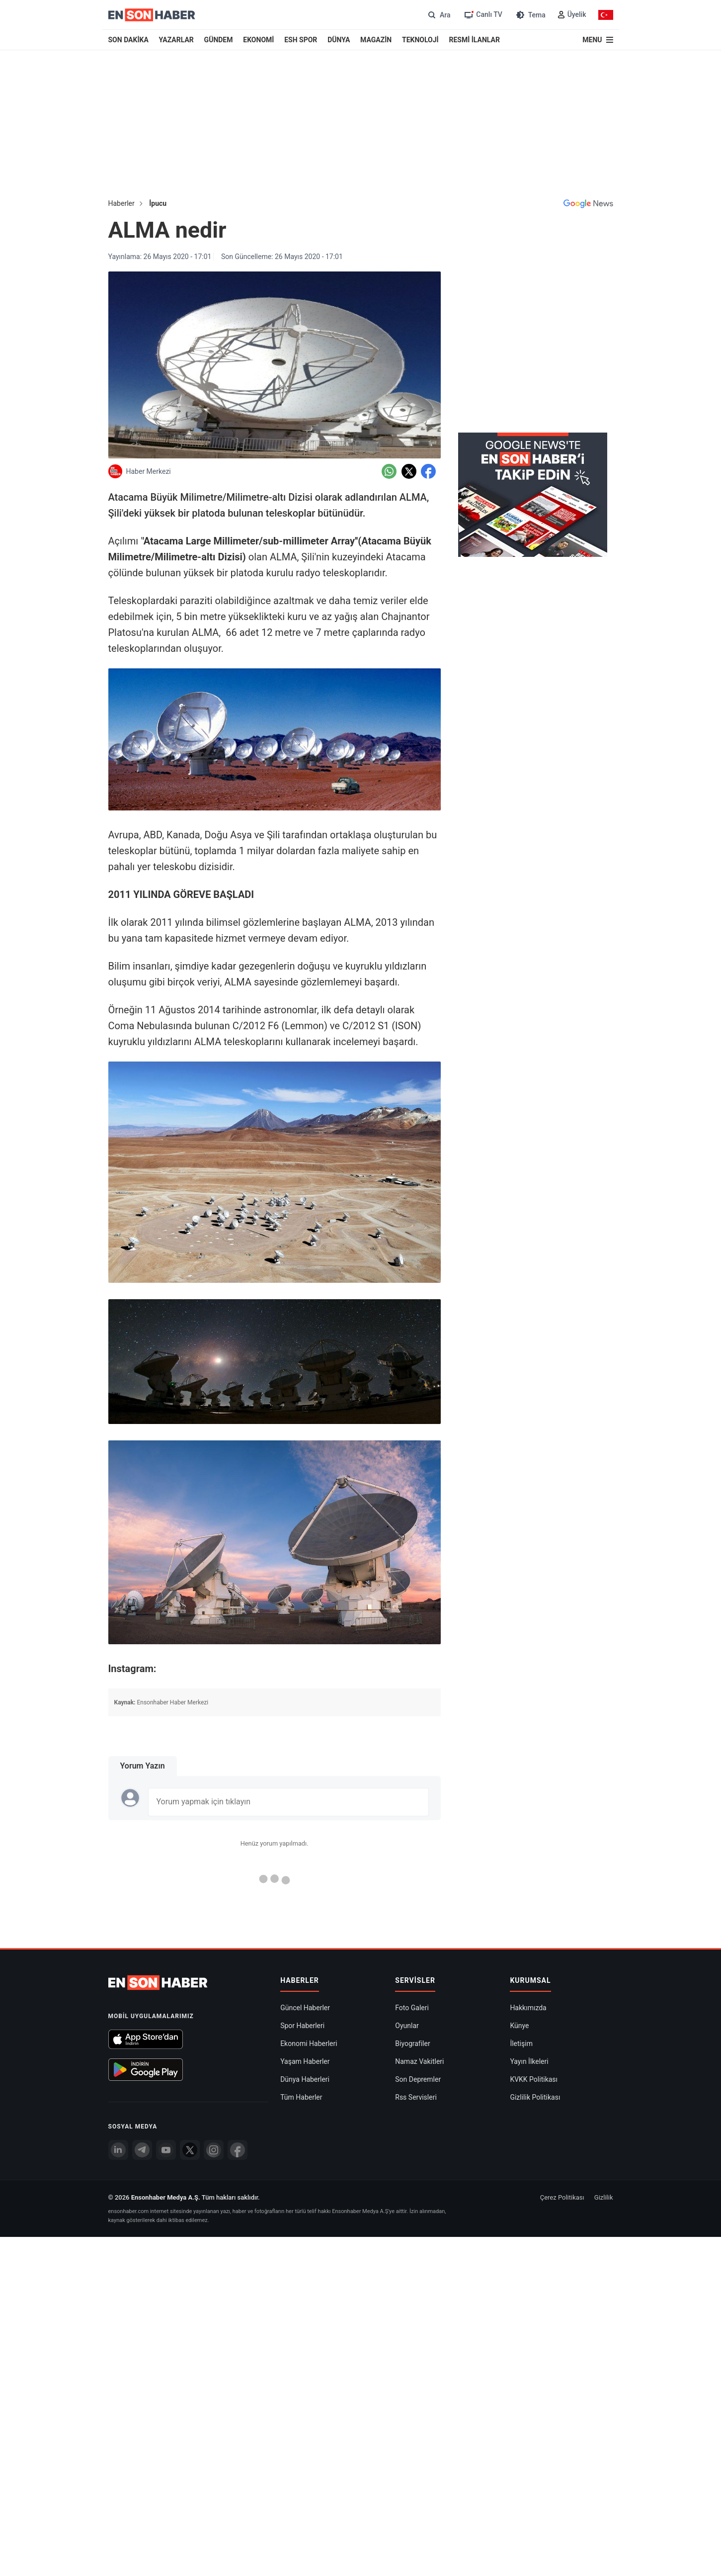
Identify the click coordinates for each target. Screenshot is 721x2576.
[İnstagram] (214, 2150)
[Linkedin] (118, 2150)
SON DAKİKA (128, 40)
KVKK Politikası (534, 2079)
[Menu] (597, 40)
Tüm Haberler (301, 2097)
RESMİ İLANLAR (474, 40)
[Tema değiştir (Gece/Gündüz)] (530, 14)
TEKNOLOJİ (420, 40)
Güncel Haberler (305, 2008)
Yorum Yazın (142, 1766)
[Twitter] (190, 2150)
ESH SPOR (300, 40)
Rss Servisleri (416, 2097)
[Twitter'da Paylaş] (408, 471)
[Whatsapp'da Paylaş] (389, 471)
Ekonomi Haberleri (308, 2043)
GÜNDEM (218, 40)
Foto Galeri (412, 2008)
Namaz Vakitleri (419, 2061)
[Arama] (438, 14)
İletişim (521, 2043)
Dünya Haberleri (304, 2079)
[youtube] (166, 2150)
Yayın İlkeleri (529, 2061)
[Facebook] (237, 2150)
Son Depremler (418, 2079)
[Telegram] (142, 2150)
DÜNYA (338, 40)
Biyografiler (412, 2043)
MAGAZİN (376, 40)
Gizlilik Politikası (535, 2097)
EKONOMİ (258, 40)
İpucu (157, 203)
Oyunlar (406, 2026)
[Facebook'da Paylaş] (428, 471)
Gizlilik (603, 2197)
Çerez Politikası (562, 2197)
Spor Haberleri (302, 2026)
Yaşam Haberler (304, 2061)
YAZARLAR (176, 40)
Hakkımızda (528, 2008)
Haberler (121, 203)
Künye (519, 2026)
